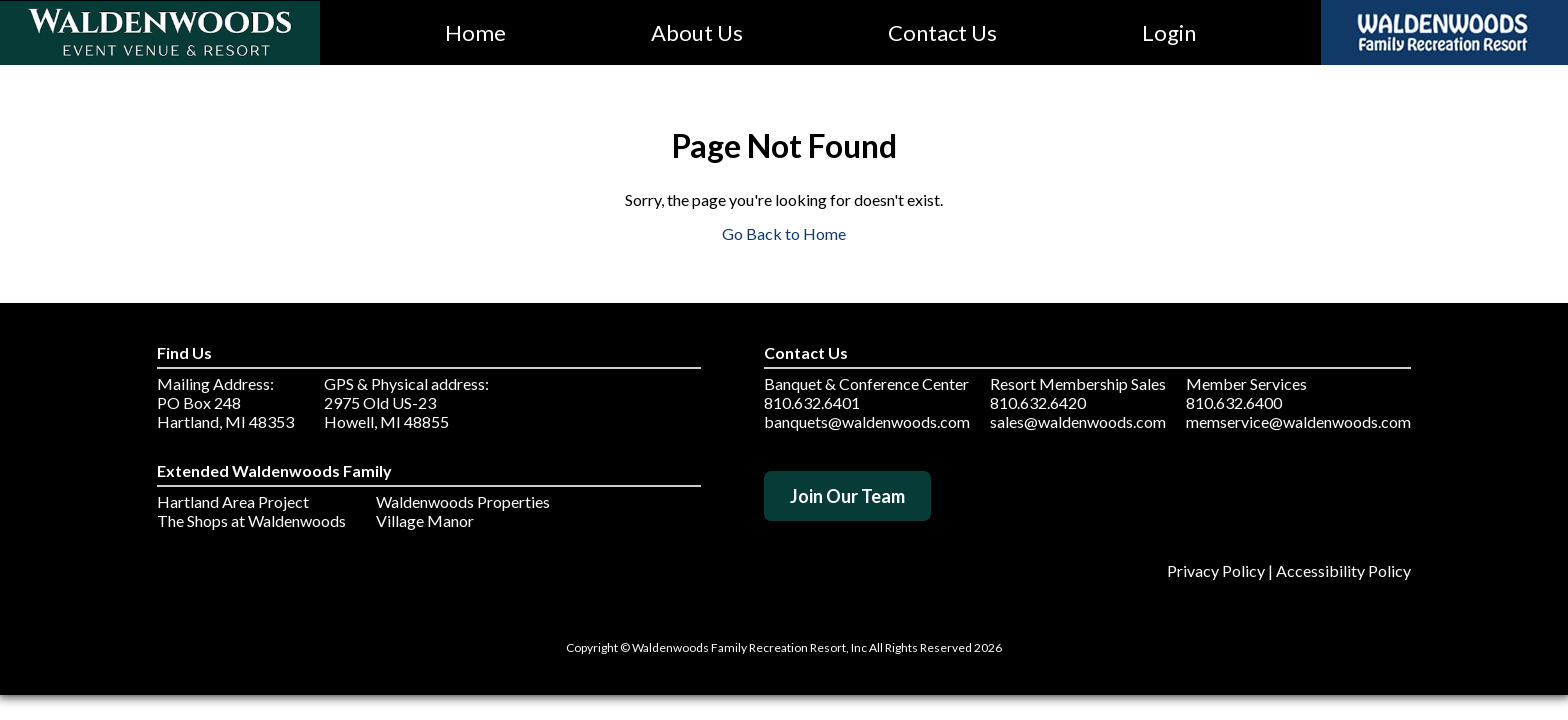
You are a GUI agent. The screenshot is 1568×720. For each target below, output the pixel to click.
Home (475, 32)
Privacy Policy (1216, 570)
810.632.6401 (812, 402)
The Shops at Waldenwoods (251, 520)
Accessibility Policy (1343, 570)
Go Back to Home (784, 233)
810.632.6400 (1234, 402)
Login (1169, 32)
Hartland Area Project (233, 501)
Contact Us (942, 32)
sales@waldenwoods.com (1078, 421)
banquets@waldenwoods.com (867, 421)
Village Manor (425, 520)
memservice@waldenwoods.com (1298, 421)
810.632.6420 (1038, 402)
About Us (697, 32)
